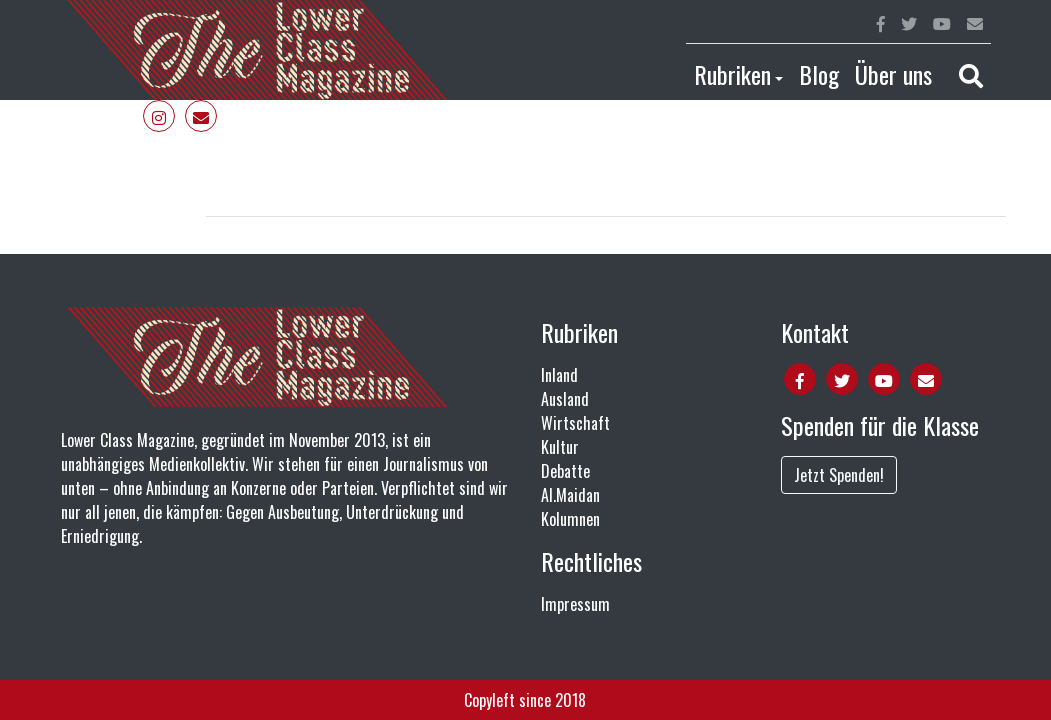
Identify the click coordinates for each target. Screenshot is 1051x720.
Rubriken (732, 74)
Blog (819, 74)
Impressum (575, 604)
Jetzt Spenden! (839, 475)
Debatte (565, 471)
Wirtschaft (575, 423)
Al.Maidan (570, 495)
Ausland (565, 399)
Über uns (893, 74)
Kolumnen (570, 519)
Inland (559, 375)
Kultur (560, 447)
